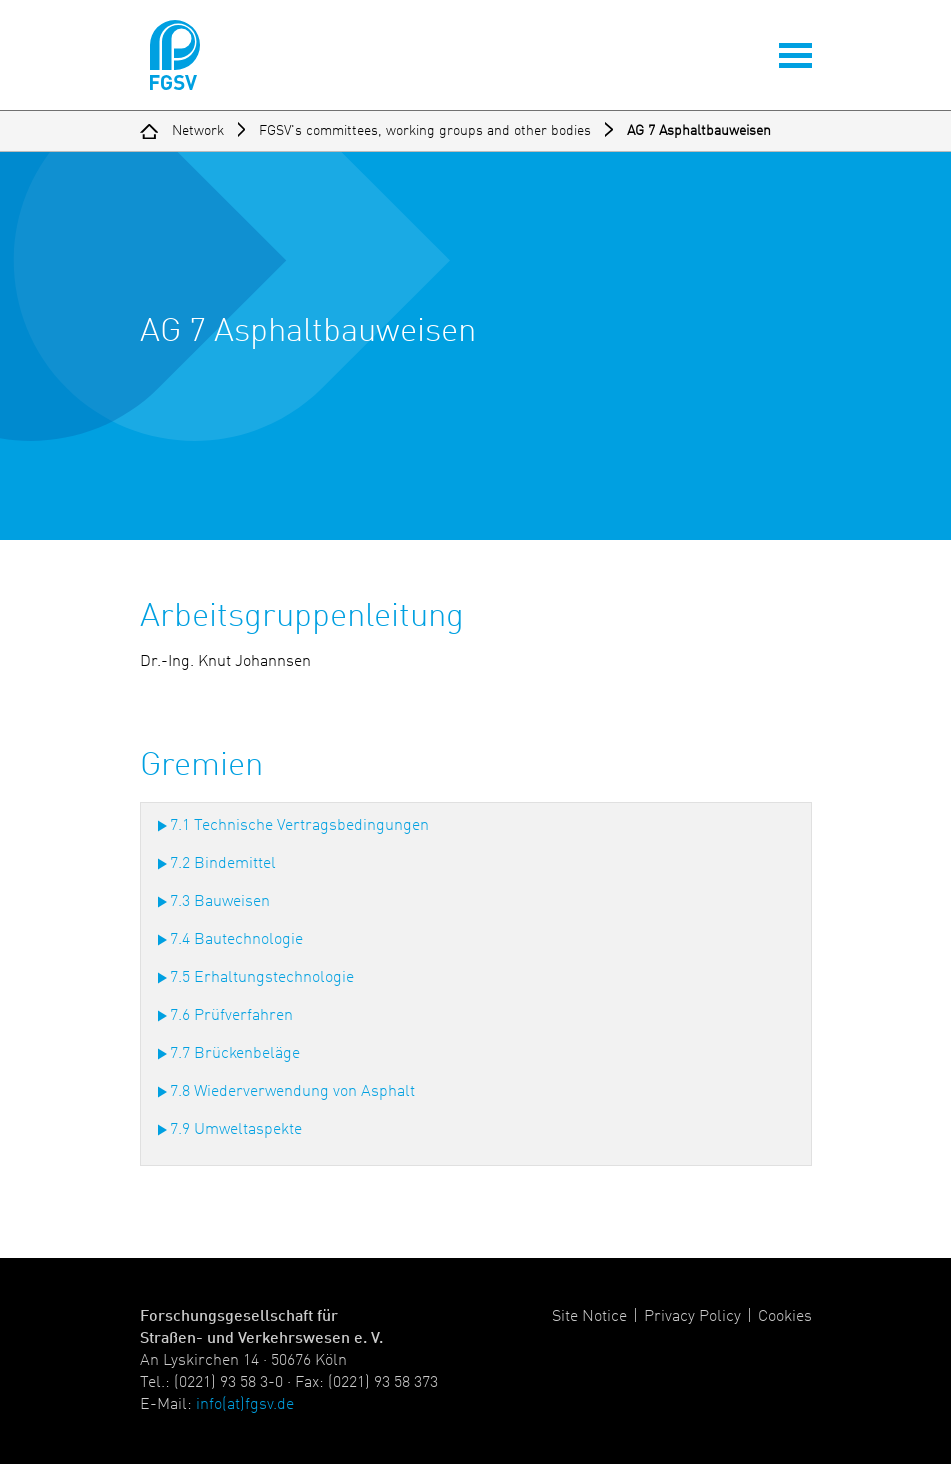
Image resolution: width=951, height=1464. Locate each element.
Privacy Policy (692, 1317)
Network (198, 131)
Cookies (785, 1317)
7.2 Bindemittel (223, 864)
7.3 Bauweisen (220, 902)
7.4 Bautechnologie (236, 940)
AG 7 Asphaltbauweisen (699, 131)
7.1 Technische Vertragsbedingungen (299, 826)
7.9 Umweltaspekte (236, 1130)
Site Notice (589, 1317)
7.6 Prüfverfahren (231, 1016)
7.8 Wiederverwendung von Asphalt (292, 1092)
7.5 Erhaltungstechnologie (262, 978)
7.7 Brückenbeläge (235, 1054)
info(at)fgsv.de (245, 1405)
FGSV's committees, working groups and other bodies (425, 131)
